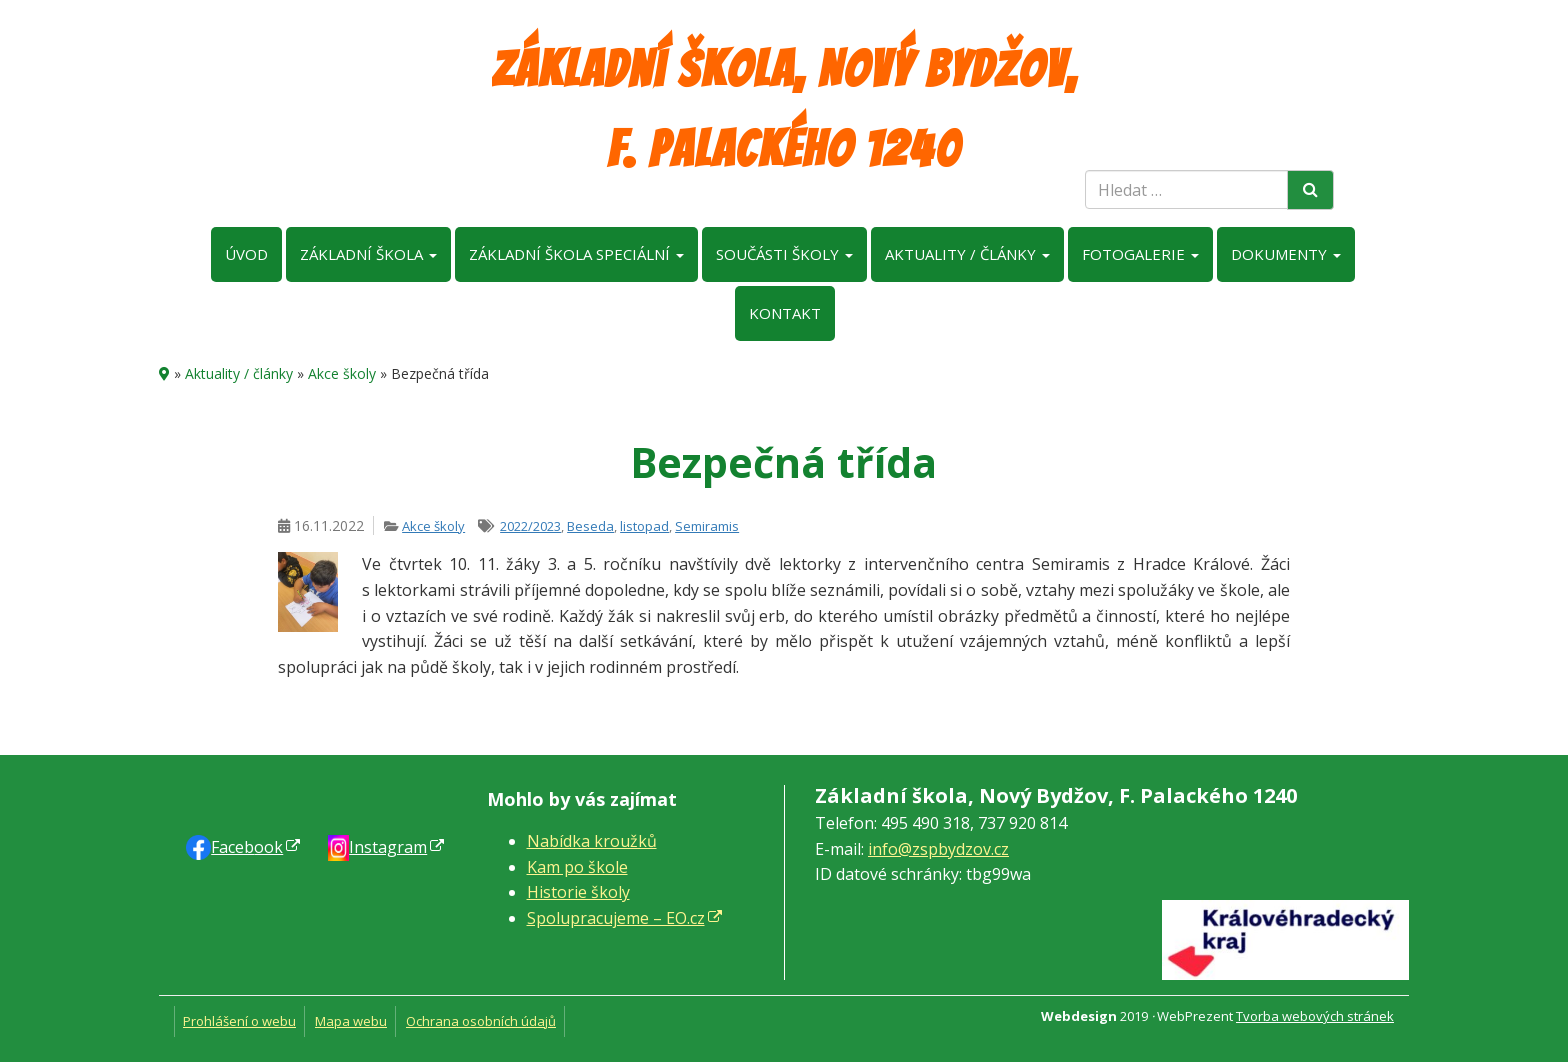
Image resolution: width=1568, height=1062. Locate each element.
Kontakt (785, 313)
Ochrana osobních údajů (481, 1021)
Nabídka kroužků (592, 841)
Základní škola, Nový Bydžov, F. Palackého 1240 (784, 109)
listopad (644, 526)
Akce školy (342, 373)
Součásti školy (784, 254)
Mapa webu (351, 1021)
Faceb (247, 847)
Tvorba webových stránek (1315, 1016)
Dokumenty (1286, 254)
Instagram (388, 847)
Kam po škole (577, 867)
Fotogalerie (1140, 254)
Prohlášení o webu (239, 1021)
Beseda (590, 526)
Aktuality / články (967, 254)
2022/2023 (530, 526)
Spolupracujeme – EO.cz (616, 918)
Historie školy (578, 892)
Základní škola (368, 254)
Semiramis (707, 526)
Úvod (246, 254)
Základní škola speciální (576, 254)
